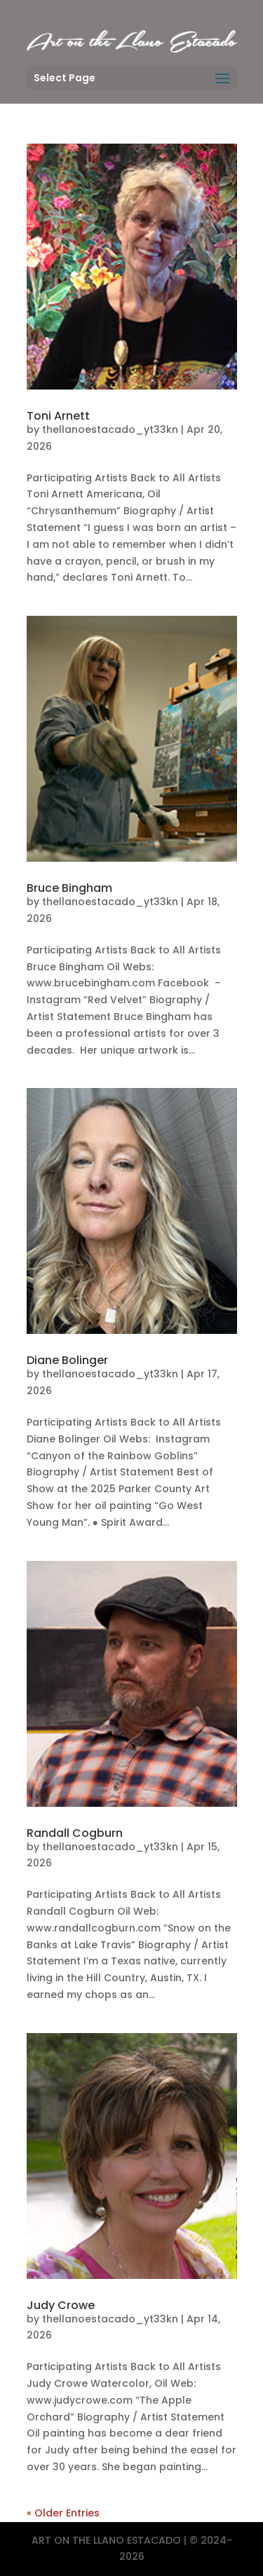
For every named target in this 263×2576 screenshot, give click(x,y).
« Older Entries (63, 2513)
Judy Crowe (61, 2305)
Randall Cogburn (75, 1833)
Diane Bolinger (67, 1360)
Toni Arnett (58, 416)
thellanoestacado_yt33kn (110, 429)
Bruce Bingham (69, 888)
